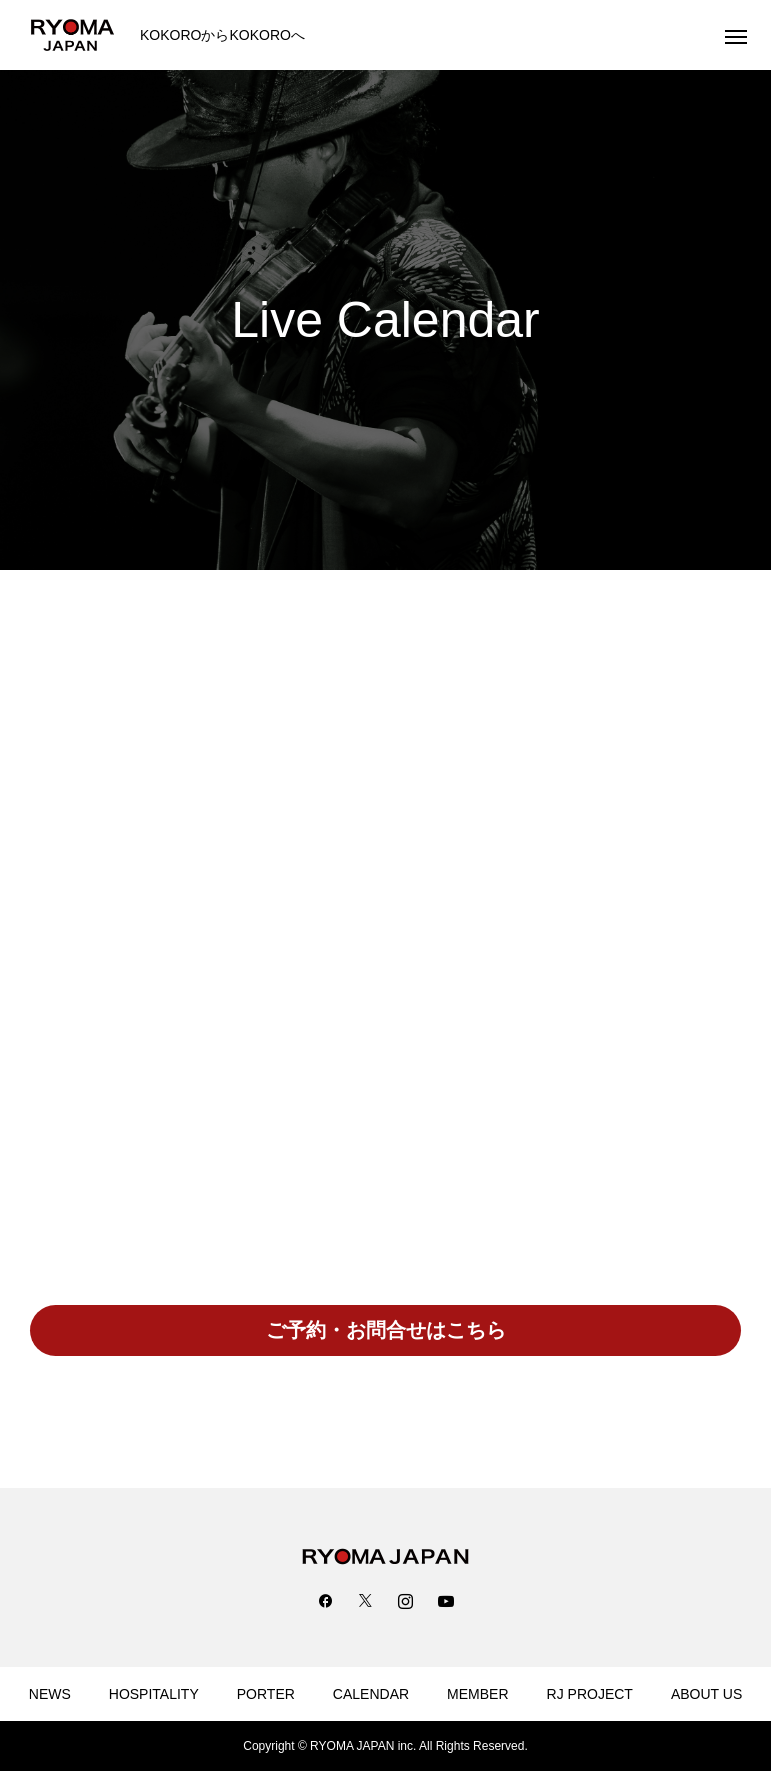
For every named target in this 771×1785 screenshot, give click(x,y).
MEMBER (477, 1694)
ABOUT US (706, 1694)
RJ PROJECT (590, 1694)
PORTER (266, 1694)
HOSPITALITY (154, 1694)
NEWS (50, 1694)
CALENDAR (371, 1694)
